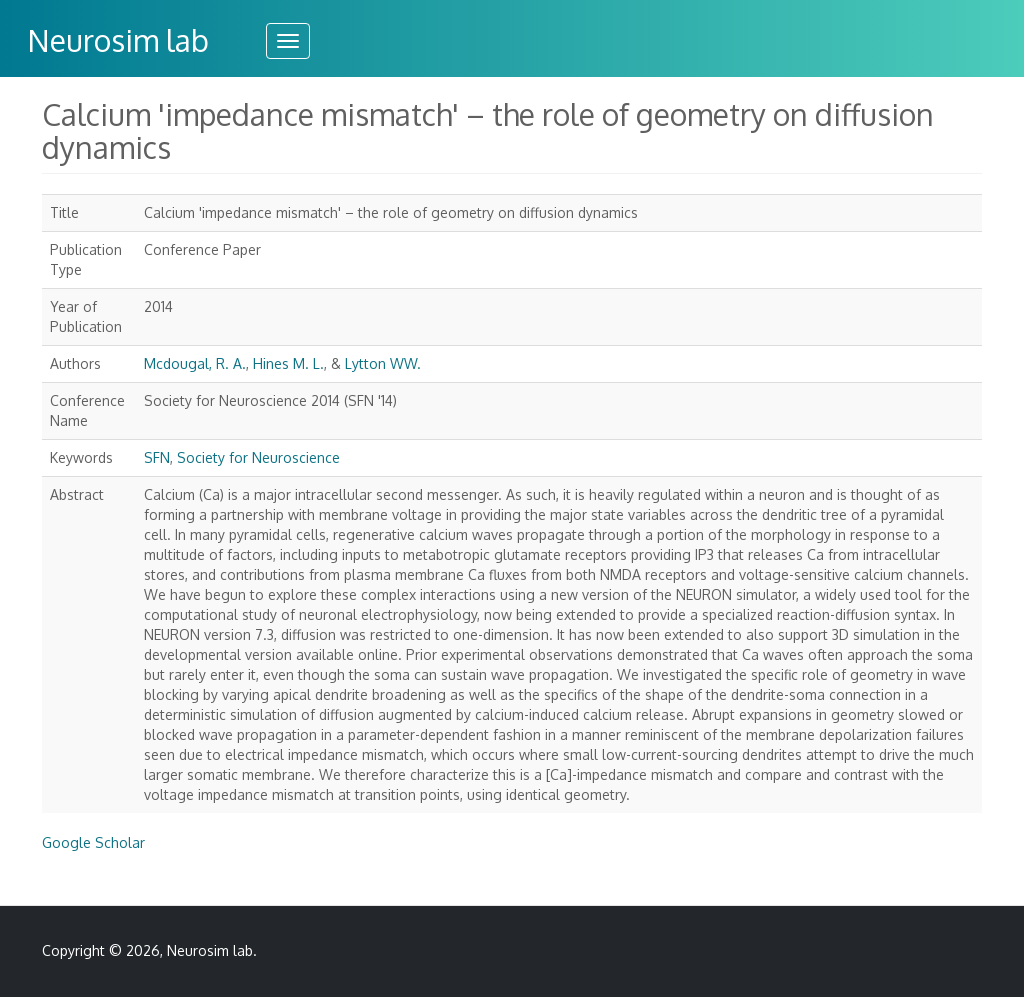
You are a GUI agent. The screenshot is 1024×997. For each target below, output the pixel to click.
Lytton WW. (383, 363)
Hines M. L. (288, 363)
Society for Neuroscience (258, 457)
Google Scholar (93, 842)
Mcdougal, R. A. (195, 363)
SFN (157, 457)
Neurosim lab (118, 40)
